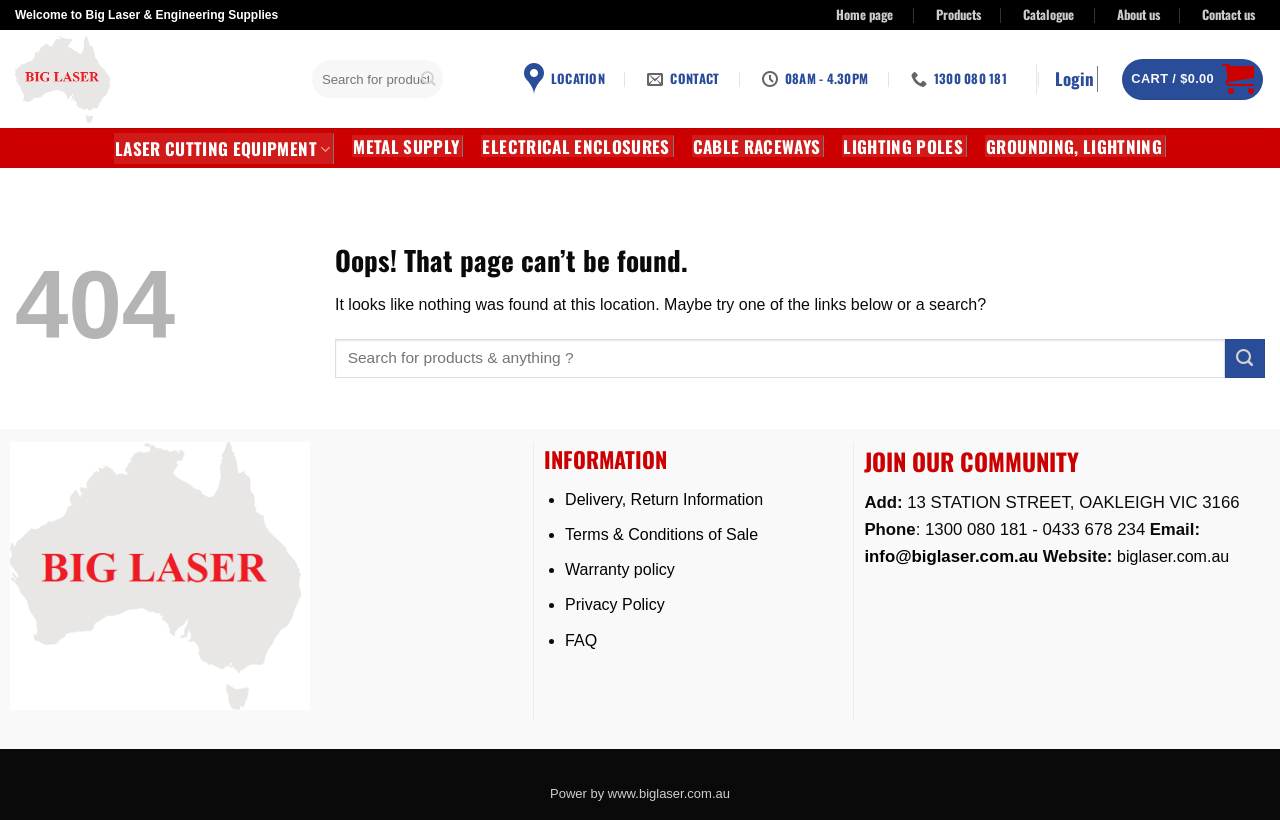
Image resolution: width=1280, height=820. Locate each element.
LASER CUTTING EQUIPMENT (222, 148)
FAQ (581, 640)
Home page (864, 14)
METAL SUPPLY (406, 146)
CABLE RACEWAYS (757, 146)
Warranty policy (620, 569)
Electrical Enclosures (575, 146)
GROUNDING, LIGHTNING (1074, 146)
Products (958, 14)
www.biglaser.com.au (669, 793)
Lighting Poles (903, 146)
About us (1138, 14)
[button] (1076, 79)
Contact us (1228, 14)
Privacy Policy (615, 604)
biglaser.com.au (1173, 556)
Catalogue (1048, 14)
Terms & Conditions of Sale (661, 534)
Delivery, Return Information (664, 499)
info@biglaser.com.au (951, 556)
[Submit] (429, 79)
